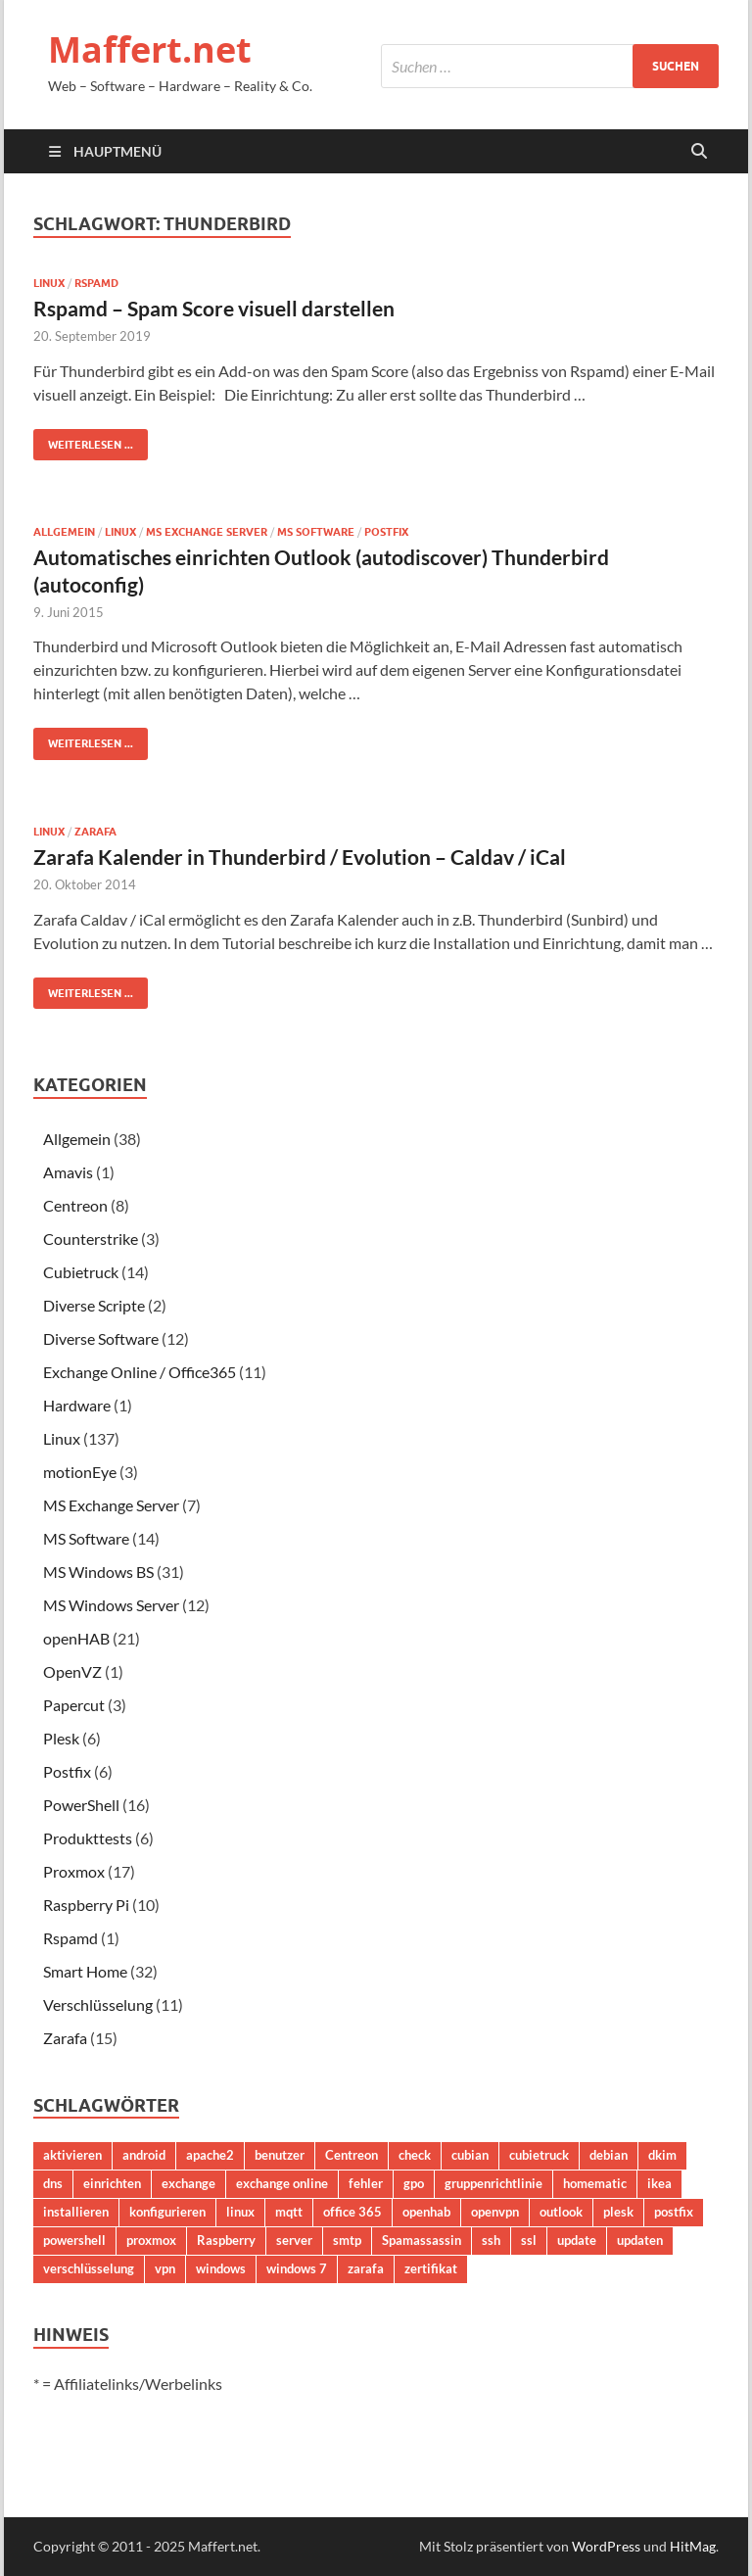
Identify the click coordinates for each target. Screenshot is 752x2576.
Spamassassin (421, 2240)
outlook (561, 2211)
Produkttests (87, 1838)
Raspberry (226, 2240)
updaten (640, 2240)
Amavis (68, 1172)
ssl (529, 2240)
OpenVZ (72, 1671)
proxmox (151, 2240)
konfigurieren (167, 2211)
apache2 (210, 2155)
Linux (49, 283)
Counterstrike (90, 1238)
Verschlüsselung (98, 2004)
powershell (74, 2240)
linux (240, 2211)
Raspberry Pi (86, 1904)
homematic (595, 2183)
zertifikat (430, 2268)
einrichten (112, 2183)
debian (608, 2155)
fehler (366, 2183)
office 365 (352, 2211)
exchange (188, 2183)
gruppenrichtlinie (493, 2183)
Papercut (74, 1704)
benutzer (280, 2155)
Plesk (61, 1738)
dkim (662, 2155)
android (143, 2155)
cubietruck (539, 2155)
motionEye (80, 1471)
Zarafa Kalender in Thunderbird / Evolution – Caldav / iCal (299, 856)
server (294, 2240)
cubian (470, 2155)
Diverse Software (101, 1338)
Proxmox (74, 1871)
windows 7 (296, 2268)
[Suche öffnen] (699, 151)
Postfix (386, 532)
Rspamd (96, 283)
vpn (165, 2268)
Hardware (77, 1405)
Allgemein (64, 532)
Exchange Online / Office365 (139, 1371)
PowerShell (81, 1804)
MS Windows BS (98, 1571)
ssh (491, 2240)
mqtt (289, 2211)
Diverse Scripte (94, 1305)
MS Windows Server (111, 1605)
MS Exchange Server (206, 532)
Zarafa (95, 831)
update (576, 2240)
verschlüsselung (88, 2268)
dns (53, 2183)
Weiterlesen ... (83, 440)
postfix (673, 2211)
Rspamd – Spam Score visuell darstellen (214, 308)
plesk (618, 2211)
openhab (426, 2211)
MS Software (315, 532)
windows (221, 2268)
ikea (659, 2183)
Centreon (75, 1205)
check (415, 2155)
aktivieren (72, 2155)
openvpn (495, 2211)
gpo (413, 2183)
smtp (347, 2240)
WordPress (606, 2546)
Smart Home (85, 1971)
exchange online (282, 2183)
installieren (76, 2211)
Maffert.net (150, 49)
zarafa (366, 2268)
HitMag (693, 2546)
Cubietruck (80, 1272)
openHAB (76, 1638)
